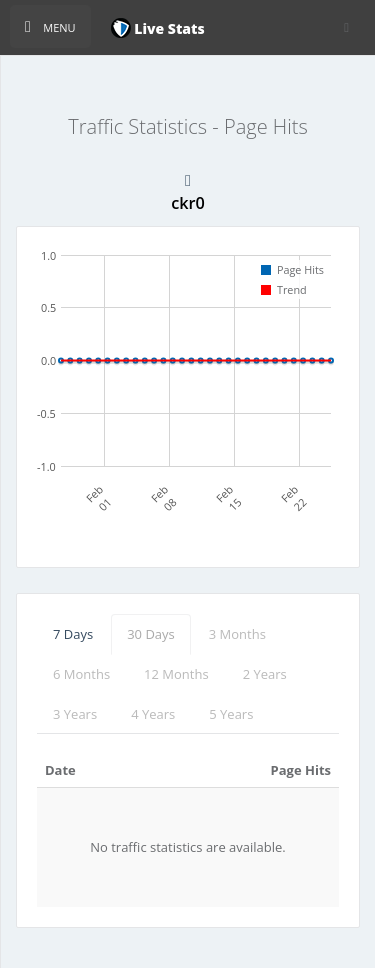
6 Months (81, 674)
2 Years (265, 674)
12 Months (176, 674)
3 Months (237, 634)
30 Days (151, 634)
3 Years (75, 714)
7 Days (73, 634)
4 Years (153, 714)
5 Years (231, 714)
